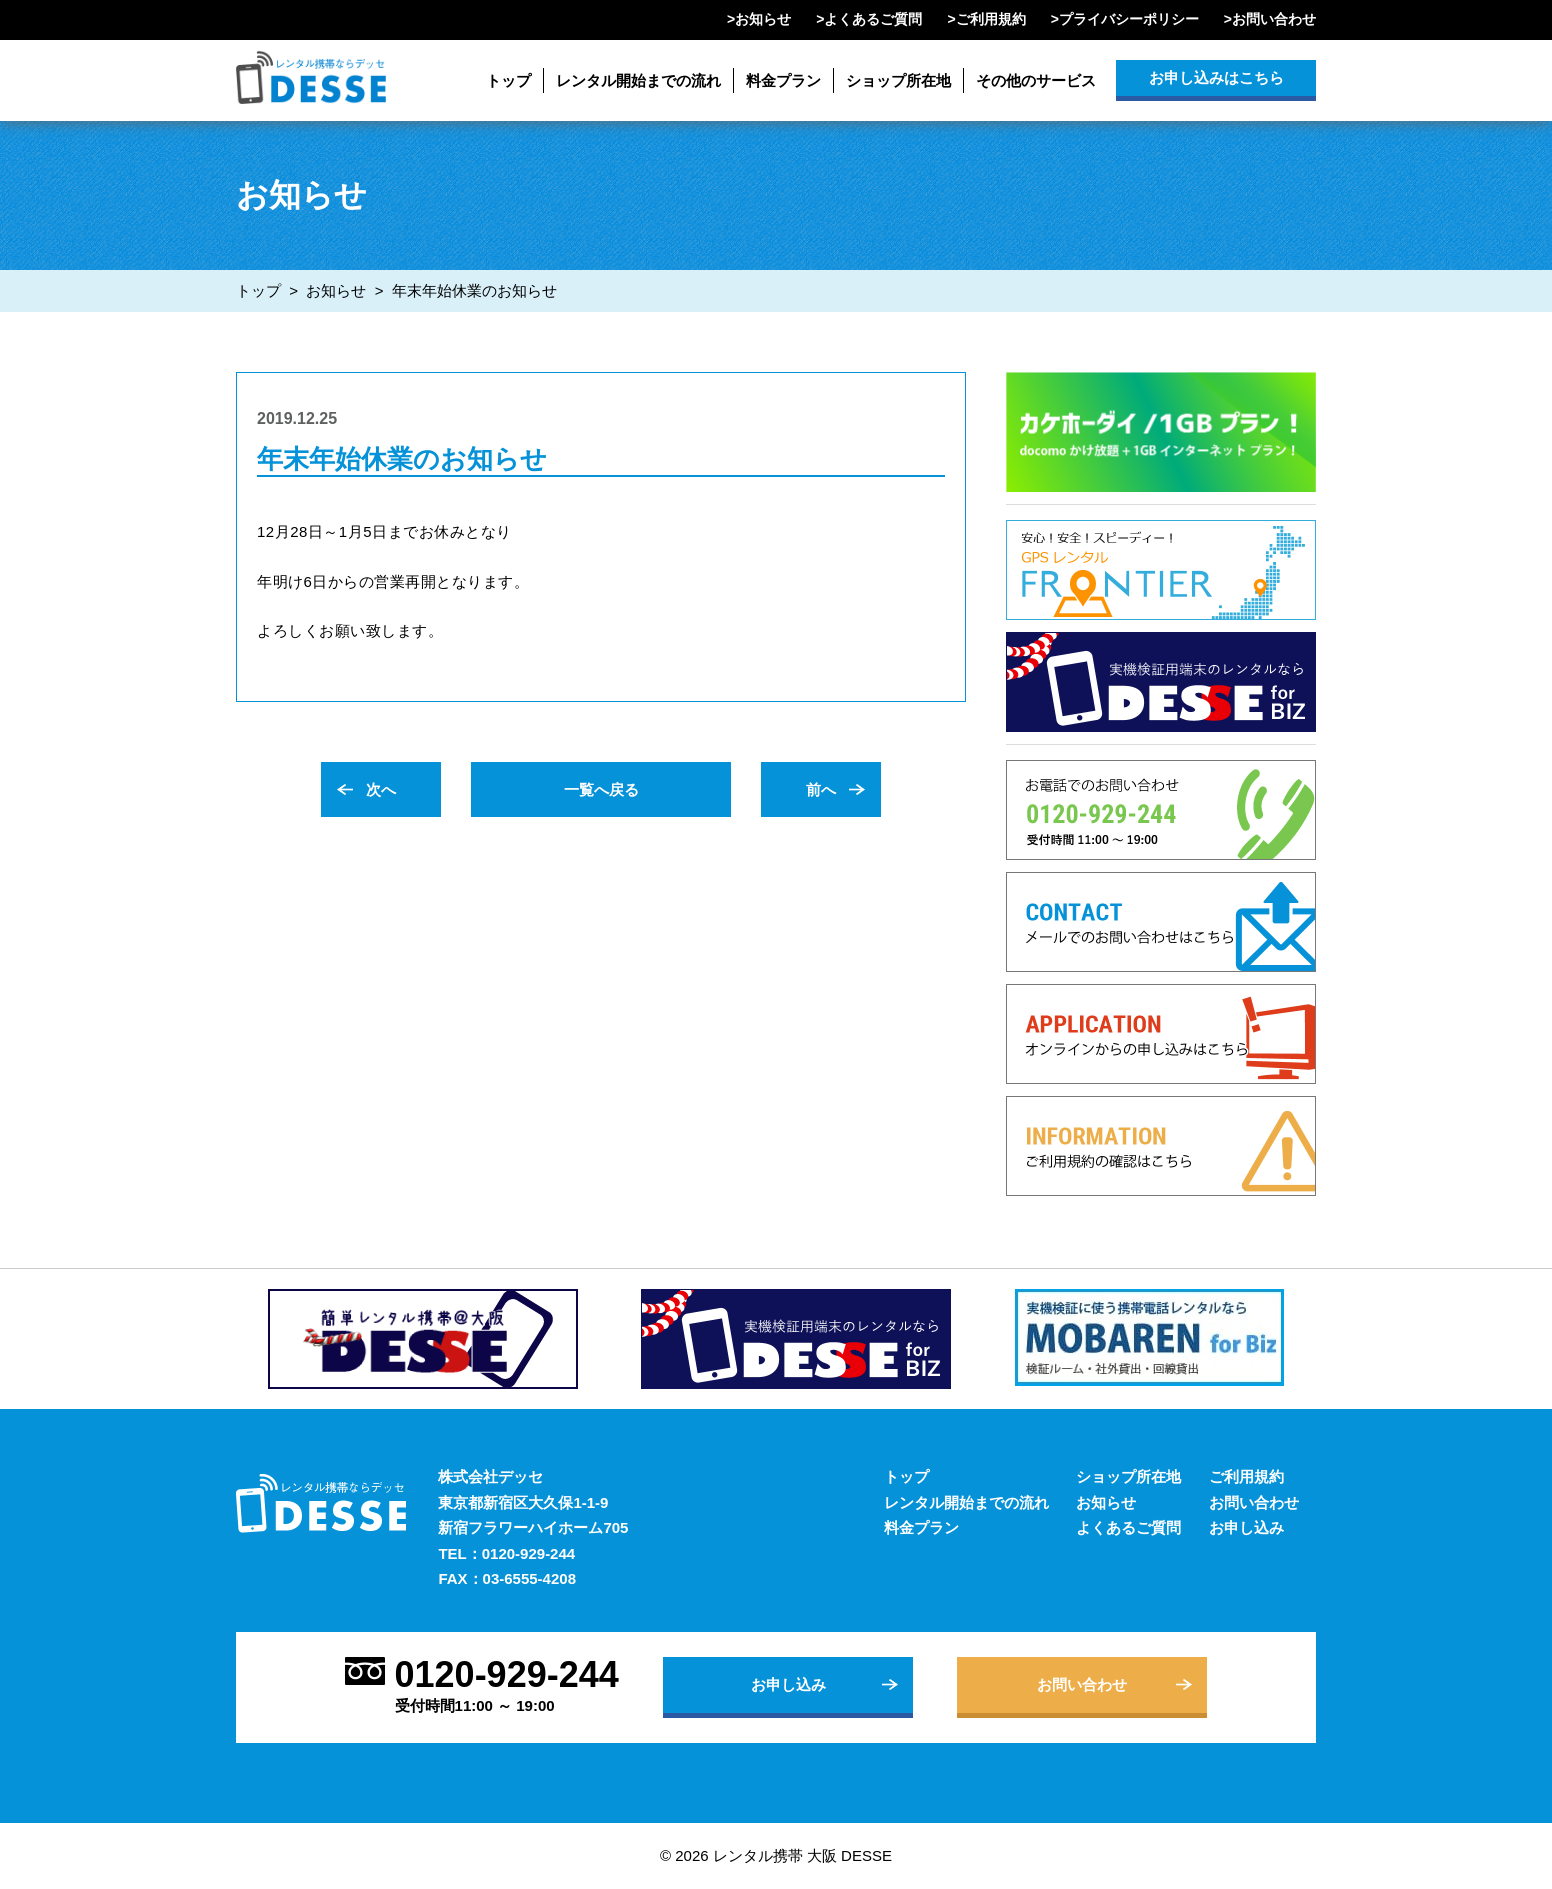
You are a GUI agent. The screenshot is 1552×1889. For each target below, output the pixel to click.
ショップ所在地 (898, 80)
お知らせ (763, 19)
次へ (381, 789)
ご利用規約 (991, 19)
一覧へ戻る (601, 789)
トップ (508, 80)
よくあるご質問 (873, 19)
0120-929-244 (528, 1553)
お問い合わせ (1274, 19)
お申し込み (1246, 1527)
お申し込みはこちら (1216, 77)
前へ (821, 789)
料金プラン (783, 80)
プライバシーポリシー (1129, 19)
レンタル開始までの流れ (638, 80)
